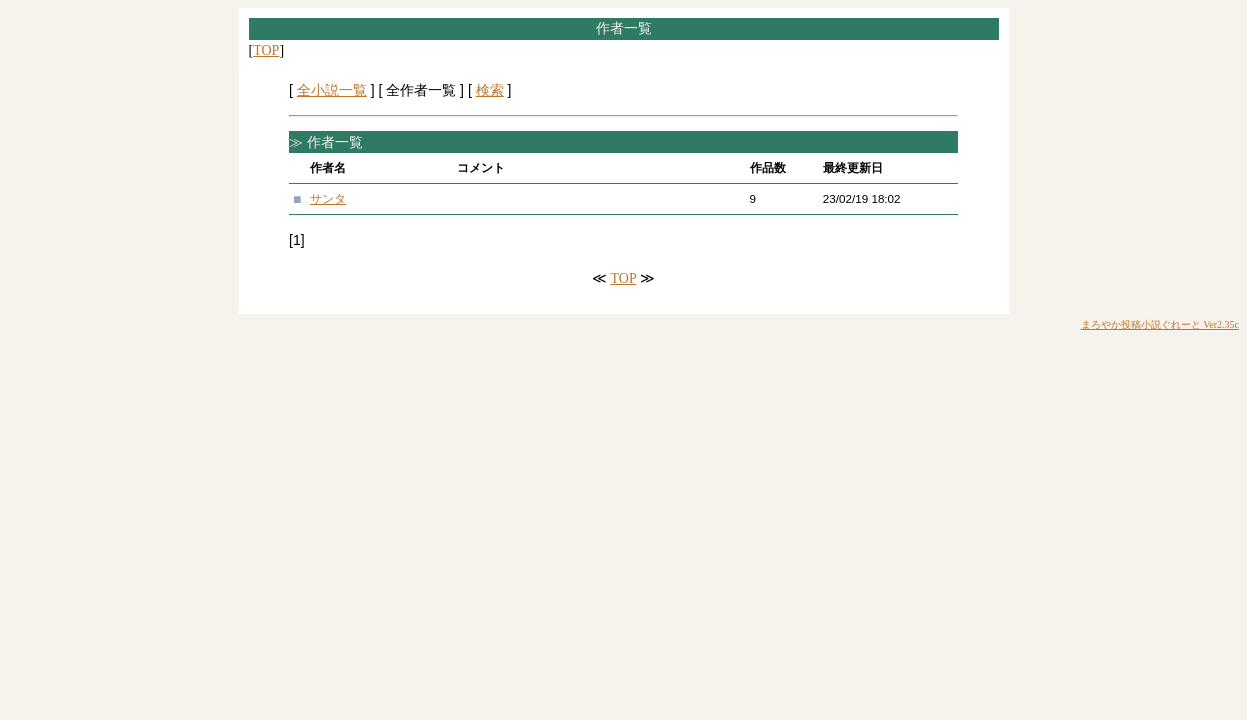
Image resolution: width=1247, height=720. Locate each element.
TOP (266, 50)
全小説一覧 (332, 90)
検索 (490, 90)
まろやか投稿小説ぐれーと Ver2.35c (1160, 324)
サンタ (328, 198)
